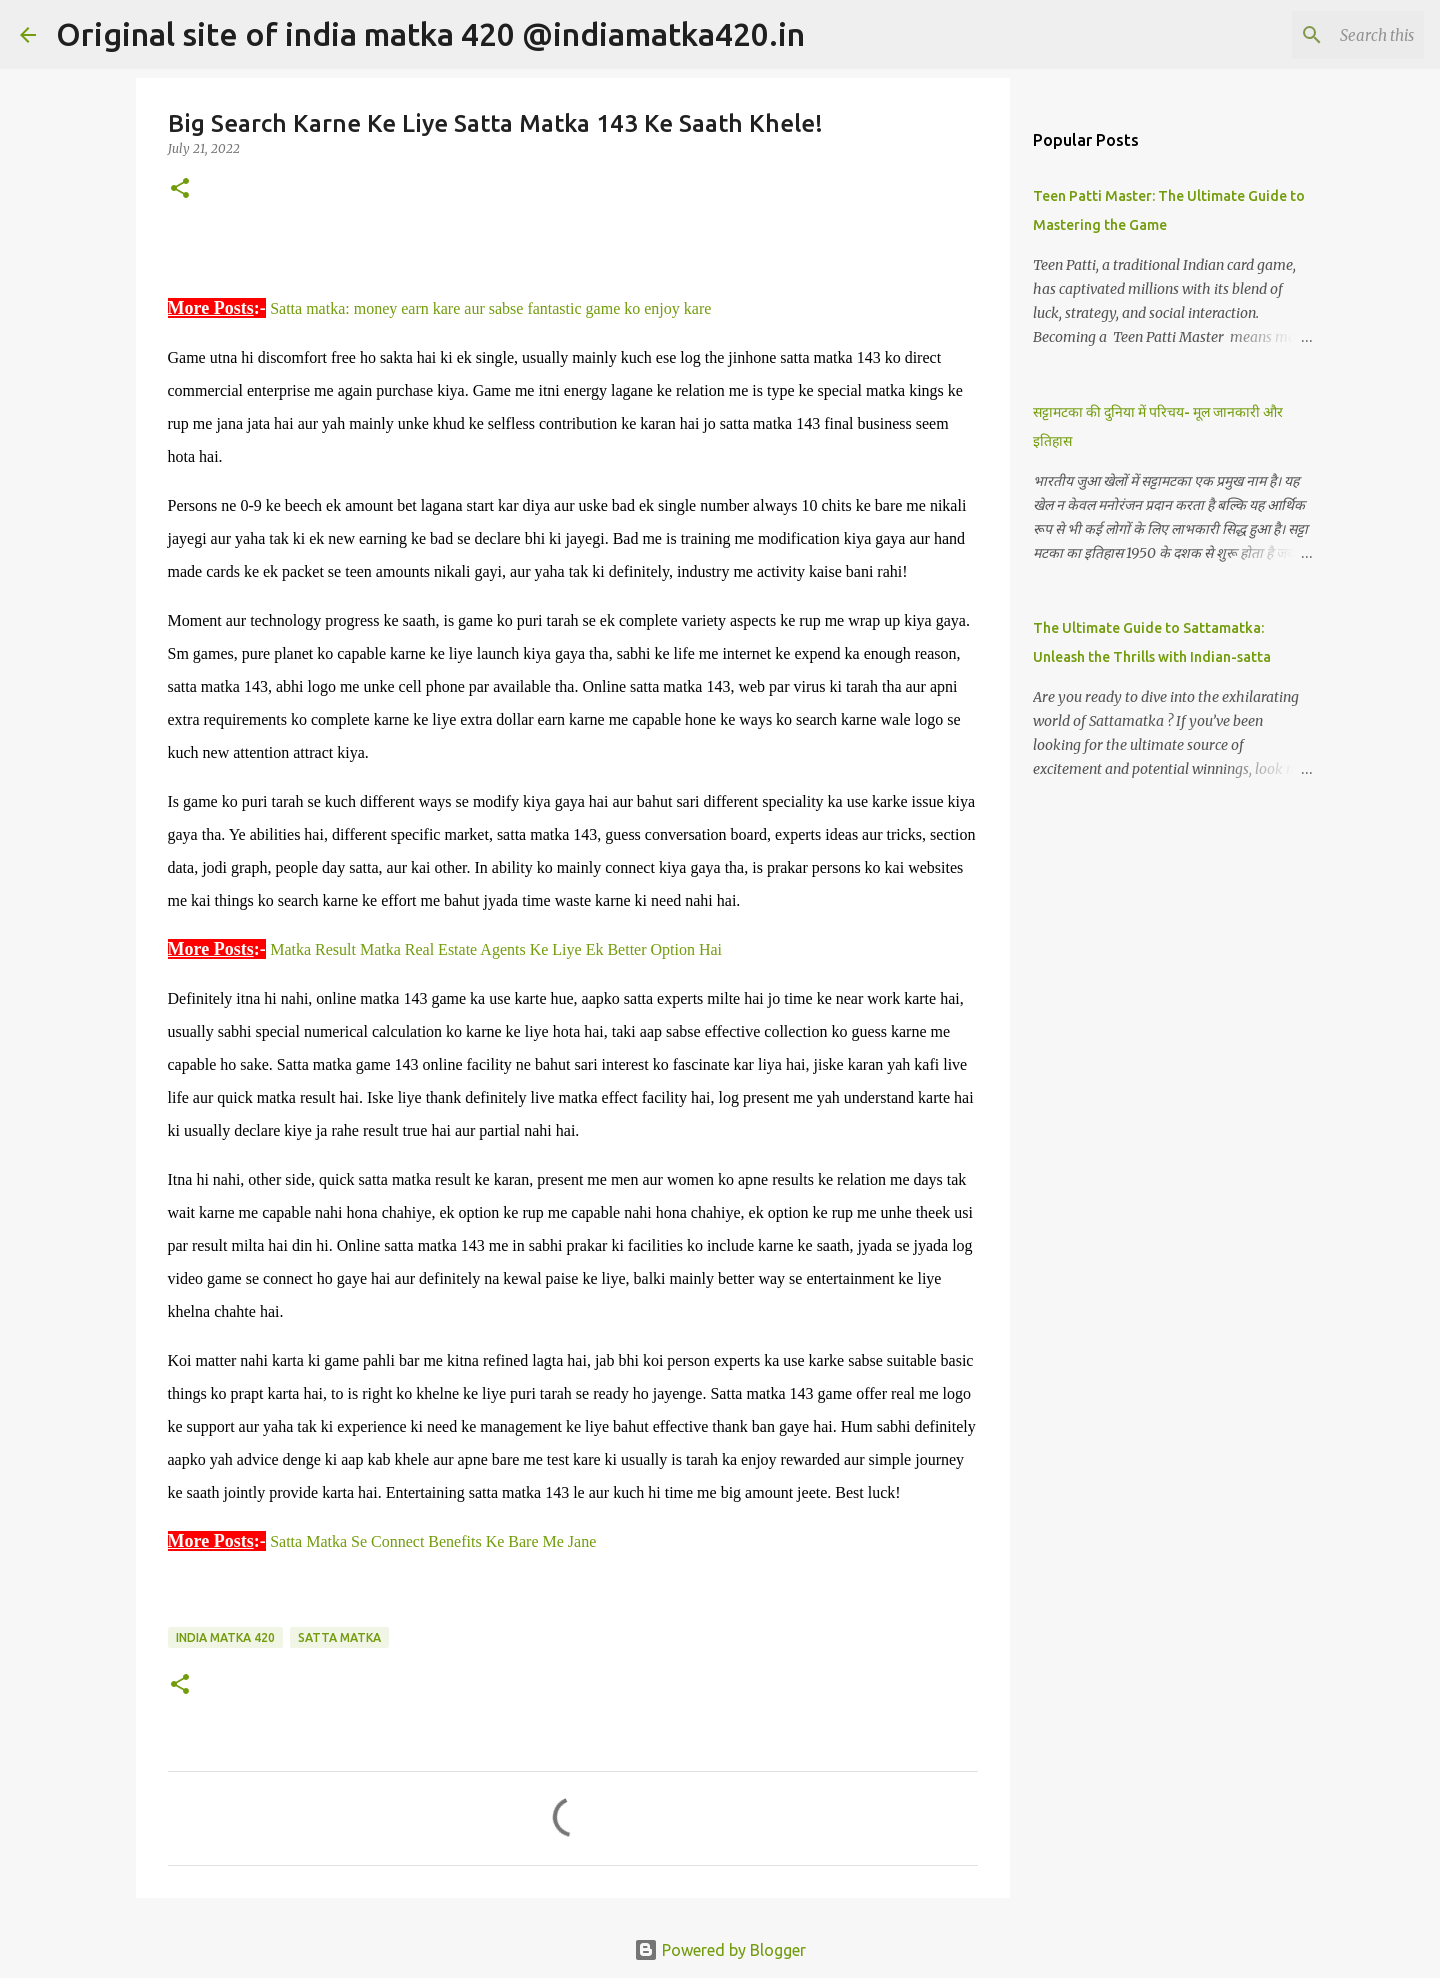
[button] (180, 189)
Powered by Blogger (720, 1950)
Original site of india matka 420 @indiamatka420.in (430, 34)
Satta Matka (339, 1637)
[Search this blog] (1319, 35)
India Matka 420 (225, 1637)
